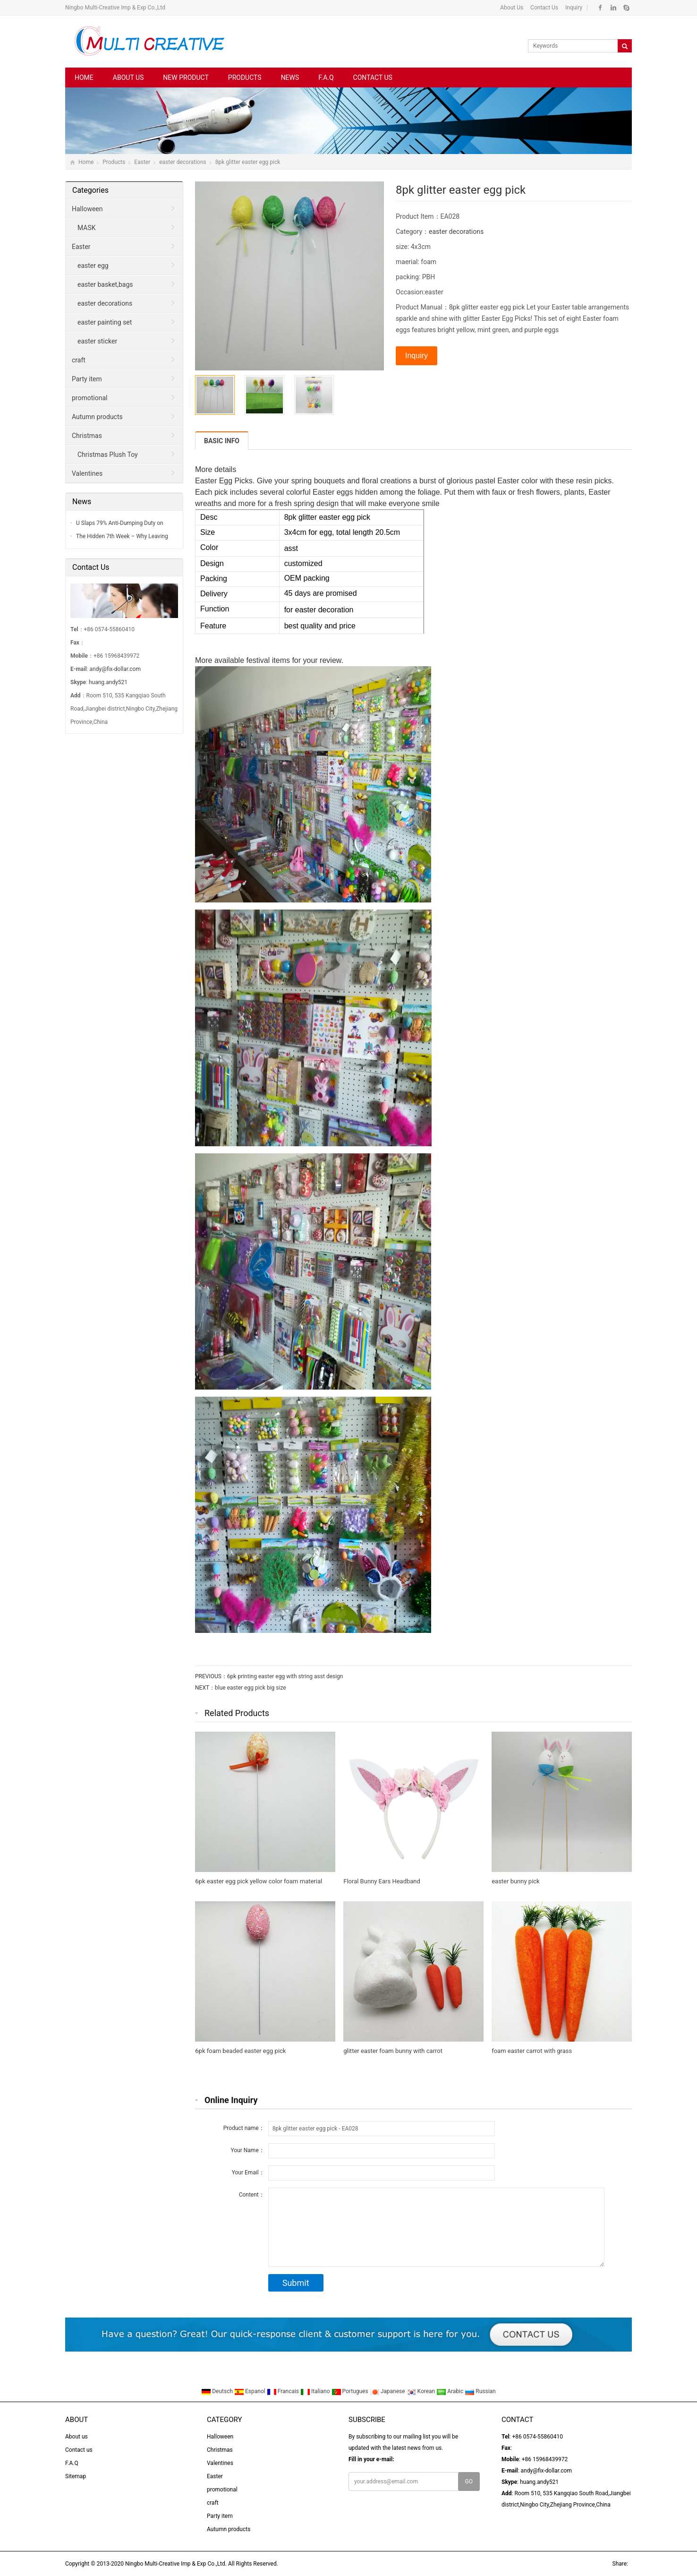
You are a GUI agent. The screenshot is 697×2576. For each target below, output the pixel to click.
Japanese (388, 2391)
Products (245, 77)
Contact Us (543, 7)
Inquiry (573, 7)
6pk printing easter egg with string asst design (285, 1676)
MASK (86, 228)
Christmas (87, 435)
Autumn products (97, 417)
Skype (626, 7)
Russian (480, 2391)
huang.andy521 (108, 682)
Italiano (316, 2391)
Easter (142, 162)
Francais (283, 2391)
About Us (511, 7)
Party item (87, 379)
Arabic (450, 2391)
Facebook (600, 7)
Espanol (250, 2391)
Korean (422, 2391)
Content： (251, 2194)
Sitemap (75, 2476)
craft (78, 360)
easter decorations (182, 162)
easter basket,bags (105, 284)
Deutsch (217, 2391)
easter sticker (97, 341)
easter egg (93, 265)
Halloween (87, 209)
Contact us (372, 77)
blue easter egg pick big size (250, 1687)
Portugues (351, 2391)
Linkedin (613, 7)
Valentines (87, 473)
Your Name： (247, 2150)
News (290, 77)
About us (128, 77)
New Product (185, 77)
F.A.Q (325, 77)
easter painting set (104, 322)
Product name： (243, 2128)
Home (84, 77)
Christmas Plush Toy (107, 454)
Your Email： (248, 2172)
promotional (89, 398)
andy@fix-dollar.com (115, 669)
